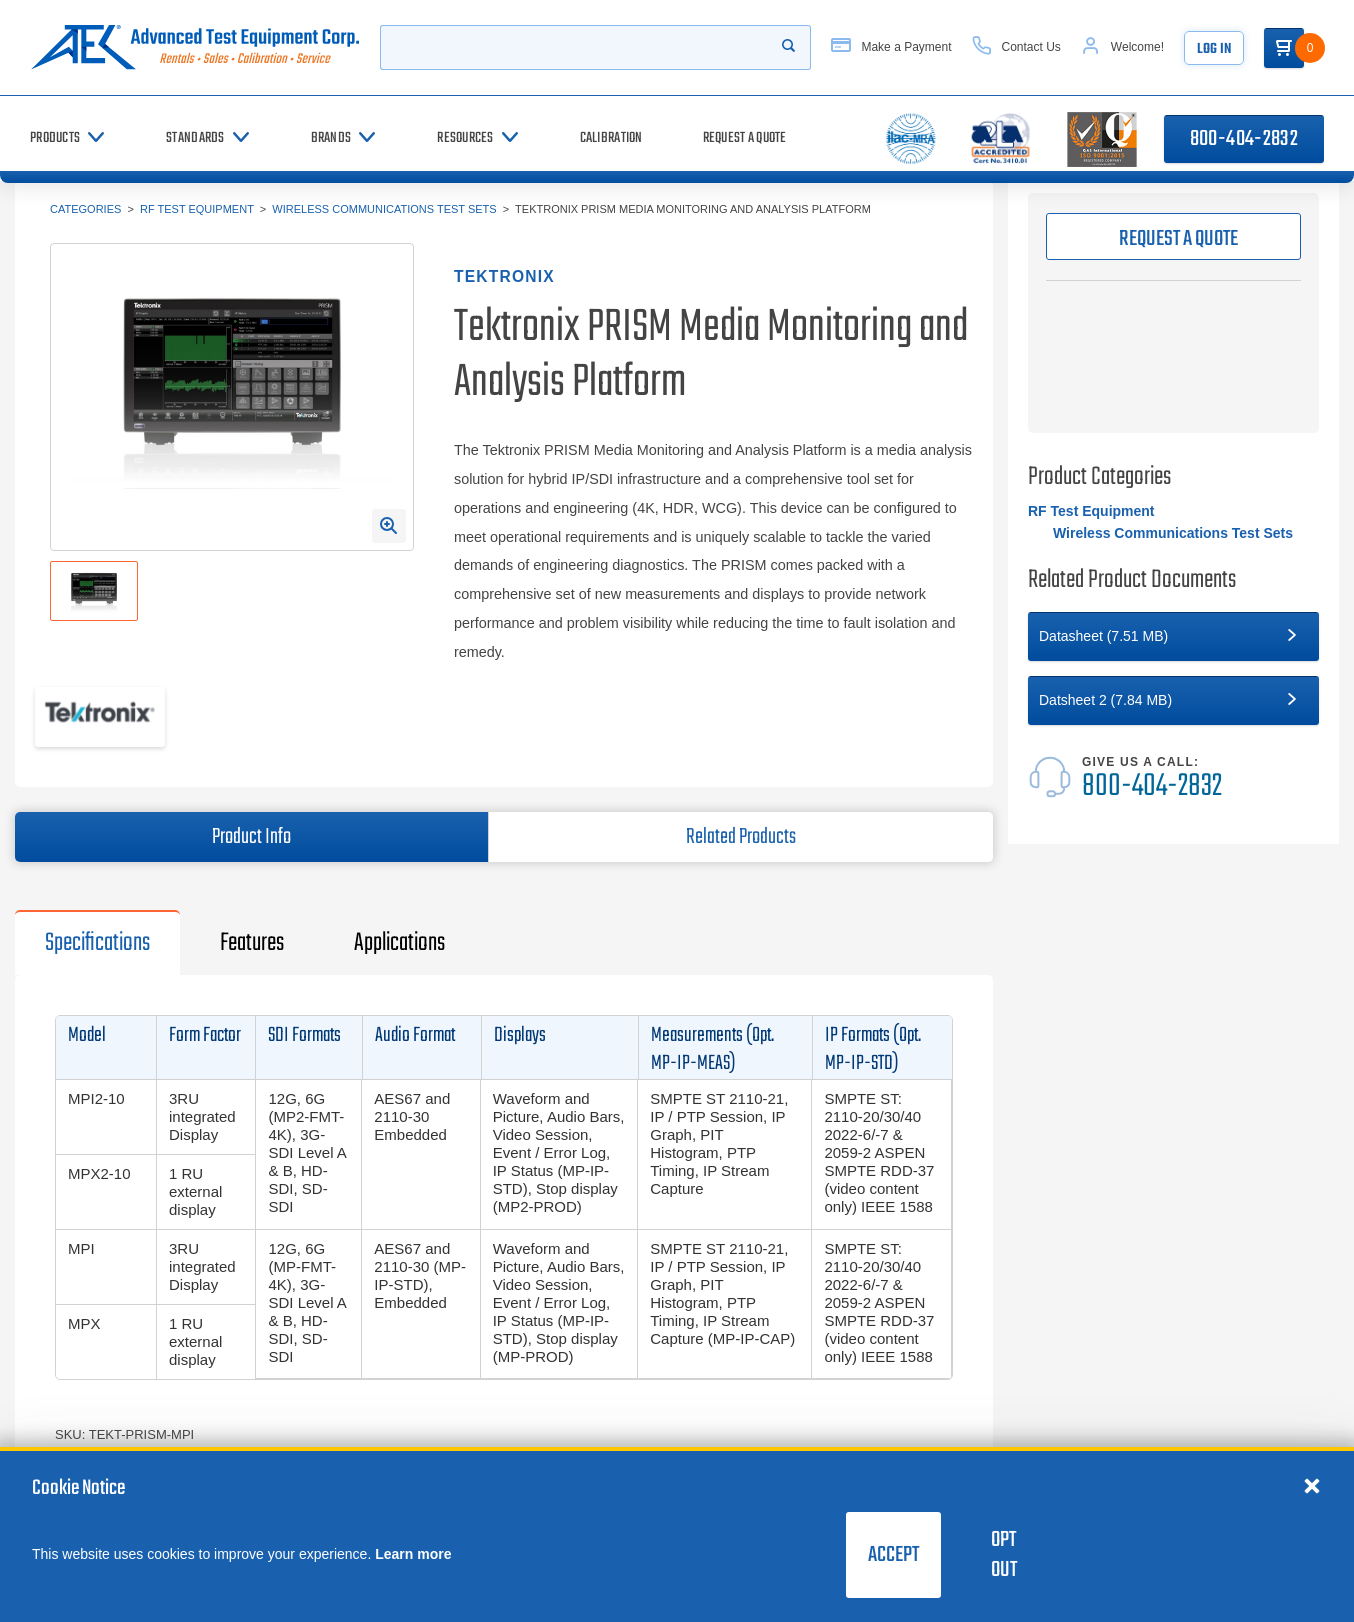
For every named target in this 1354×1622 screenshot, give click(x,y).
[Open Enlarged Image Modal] (389, 526)
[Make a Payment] (891, 47)
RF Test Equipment (197, 209)
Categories (85, 209)
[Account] (1122, 47)
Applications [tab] (399, 943)
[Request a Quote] (745, 138)
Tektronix (504, 276)
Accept (893, 1555)
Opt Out (1004, 1555)
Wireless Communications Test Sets (384, 209)
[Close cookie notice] (1312, 1485)
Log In (1214, 49)
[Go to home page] (195, 47)
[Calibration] (611, 138)
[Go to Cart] (1284, 48)
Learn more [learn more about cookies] (413, 1554)
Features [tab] (252, 943)
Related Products (741, 837)
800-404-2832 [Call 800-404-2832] (1244, 139)
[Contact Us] (1016, 47)
